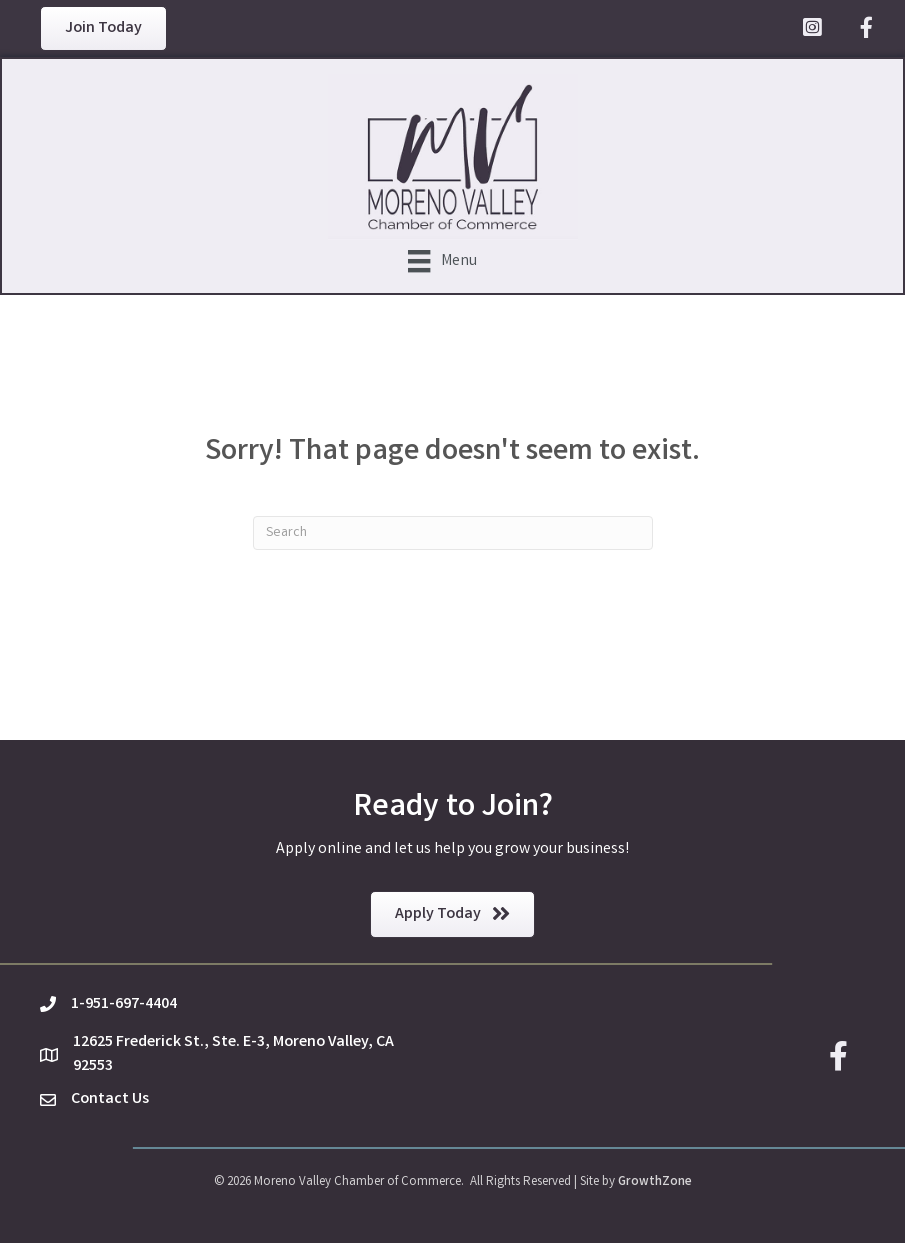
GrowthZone (655, 1182)
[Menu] (442, 261)
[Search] (453, 533)
